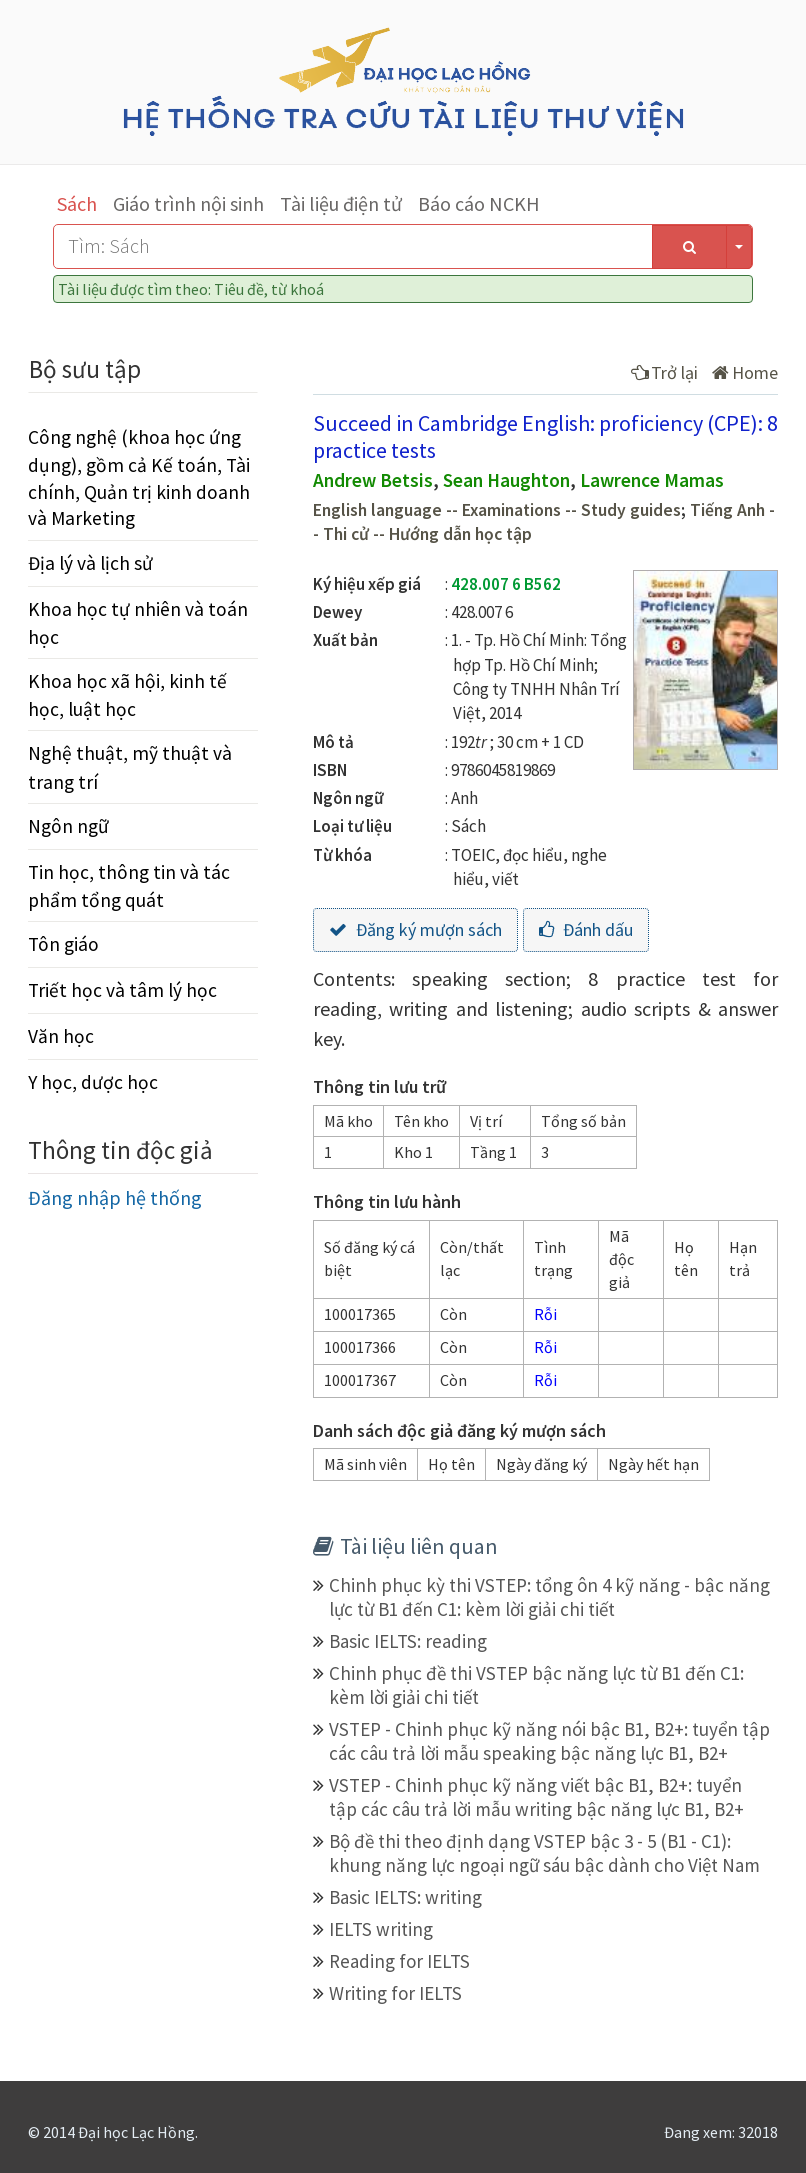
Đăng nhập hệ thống (115, 1197)
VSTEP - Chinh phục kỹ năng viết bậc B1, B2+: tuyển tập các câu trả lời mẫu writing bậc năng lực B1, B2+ (536, 1797)
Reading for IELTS (399, 1961)
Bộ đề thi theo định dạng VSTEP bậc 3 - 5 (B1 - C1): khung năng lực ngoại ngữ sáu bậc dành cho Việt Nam (544, 1853)
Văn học (61, 1036)
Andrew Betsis (373, 480)
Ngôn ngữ (68, 826)
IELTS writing (381, 1929)
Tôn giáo (63, 944)
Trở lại (664, 372)
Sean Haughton (506, 480)
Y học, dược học (93, 1082)
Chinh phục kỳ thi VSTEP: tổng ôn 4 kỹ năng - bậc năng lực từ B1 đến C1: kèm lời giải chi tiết (549, 1597)
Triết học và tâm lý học (122, 990)
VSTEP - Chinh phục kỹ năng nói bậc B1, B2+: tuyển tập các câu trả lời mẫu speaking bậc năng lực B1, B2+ (549, 1741)
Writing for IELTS (395, 1993)
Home (745, 372)
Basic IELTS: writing (405, 1897)
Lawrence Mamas (652, 480)
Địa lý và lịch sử (90, 563)
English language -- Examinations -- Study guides (497, 510)
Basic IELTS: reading (408, 1641)
